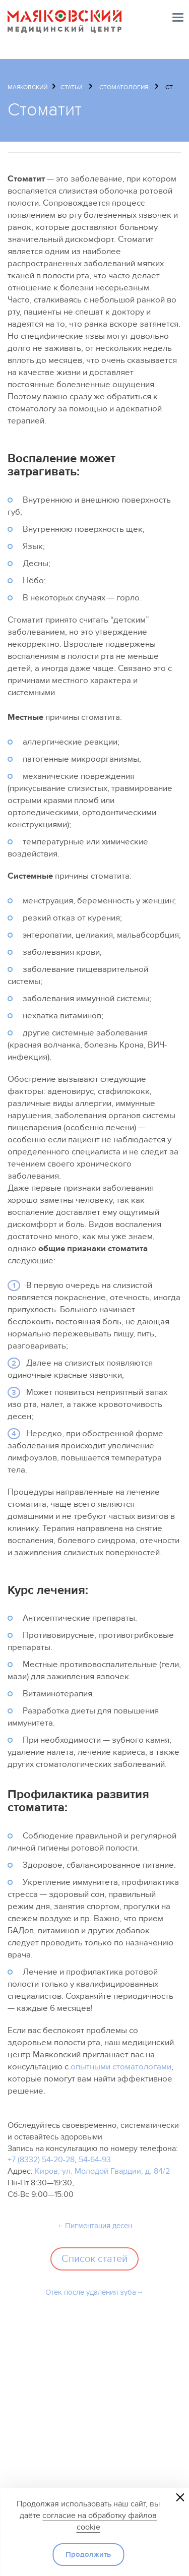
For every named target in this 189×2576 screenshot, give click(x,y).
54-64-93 (95, 2160)
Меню (177, 17)
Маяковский (27, 87)
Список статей (94, 2259)
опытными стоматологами (121, 2067)
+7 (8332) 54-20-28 (41, 2160)
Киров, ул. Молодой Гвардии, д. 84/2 (102, 2171)
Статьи (71, 87)
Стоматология (123, 87)
